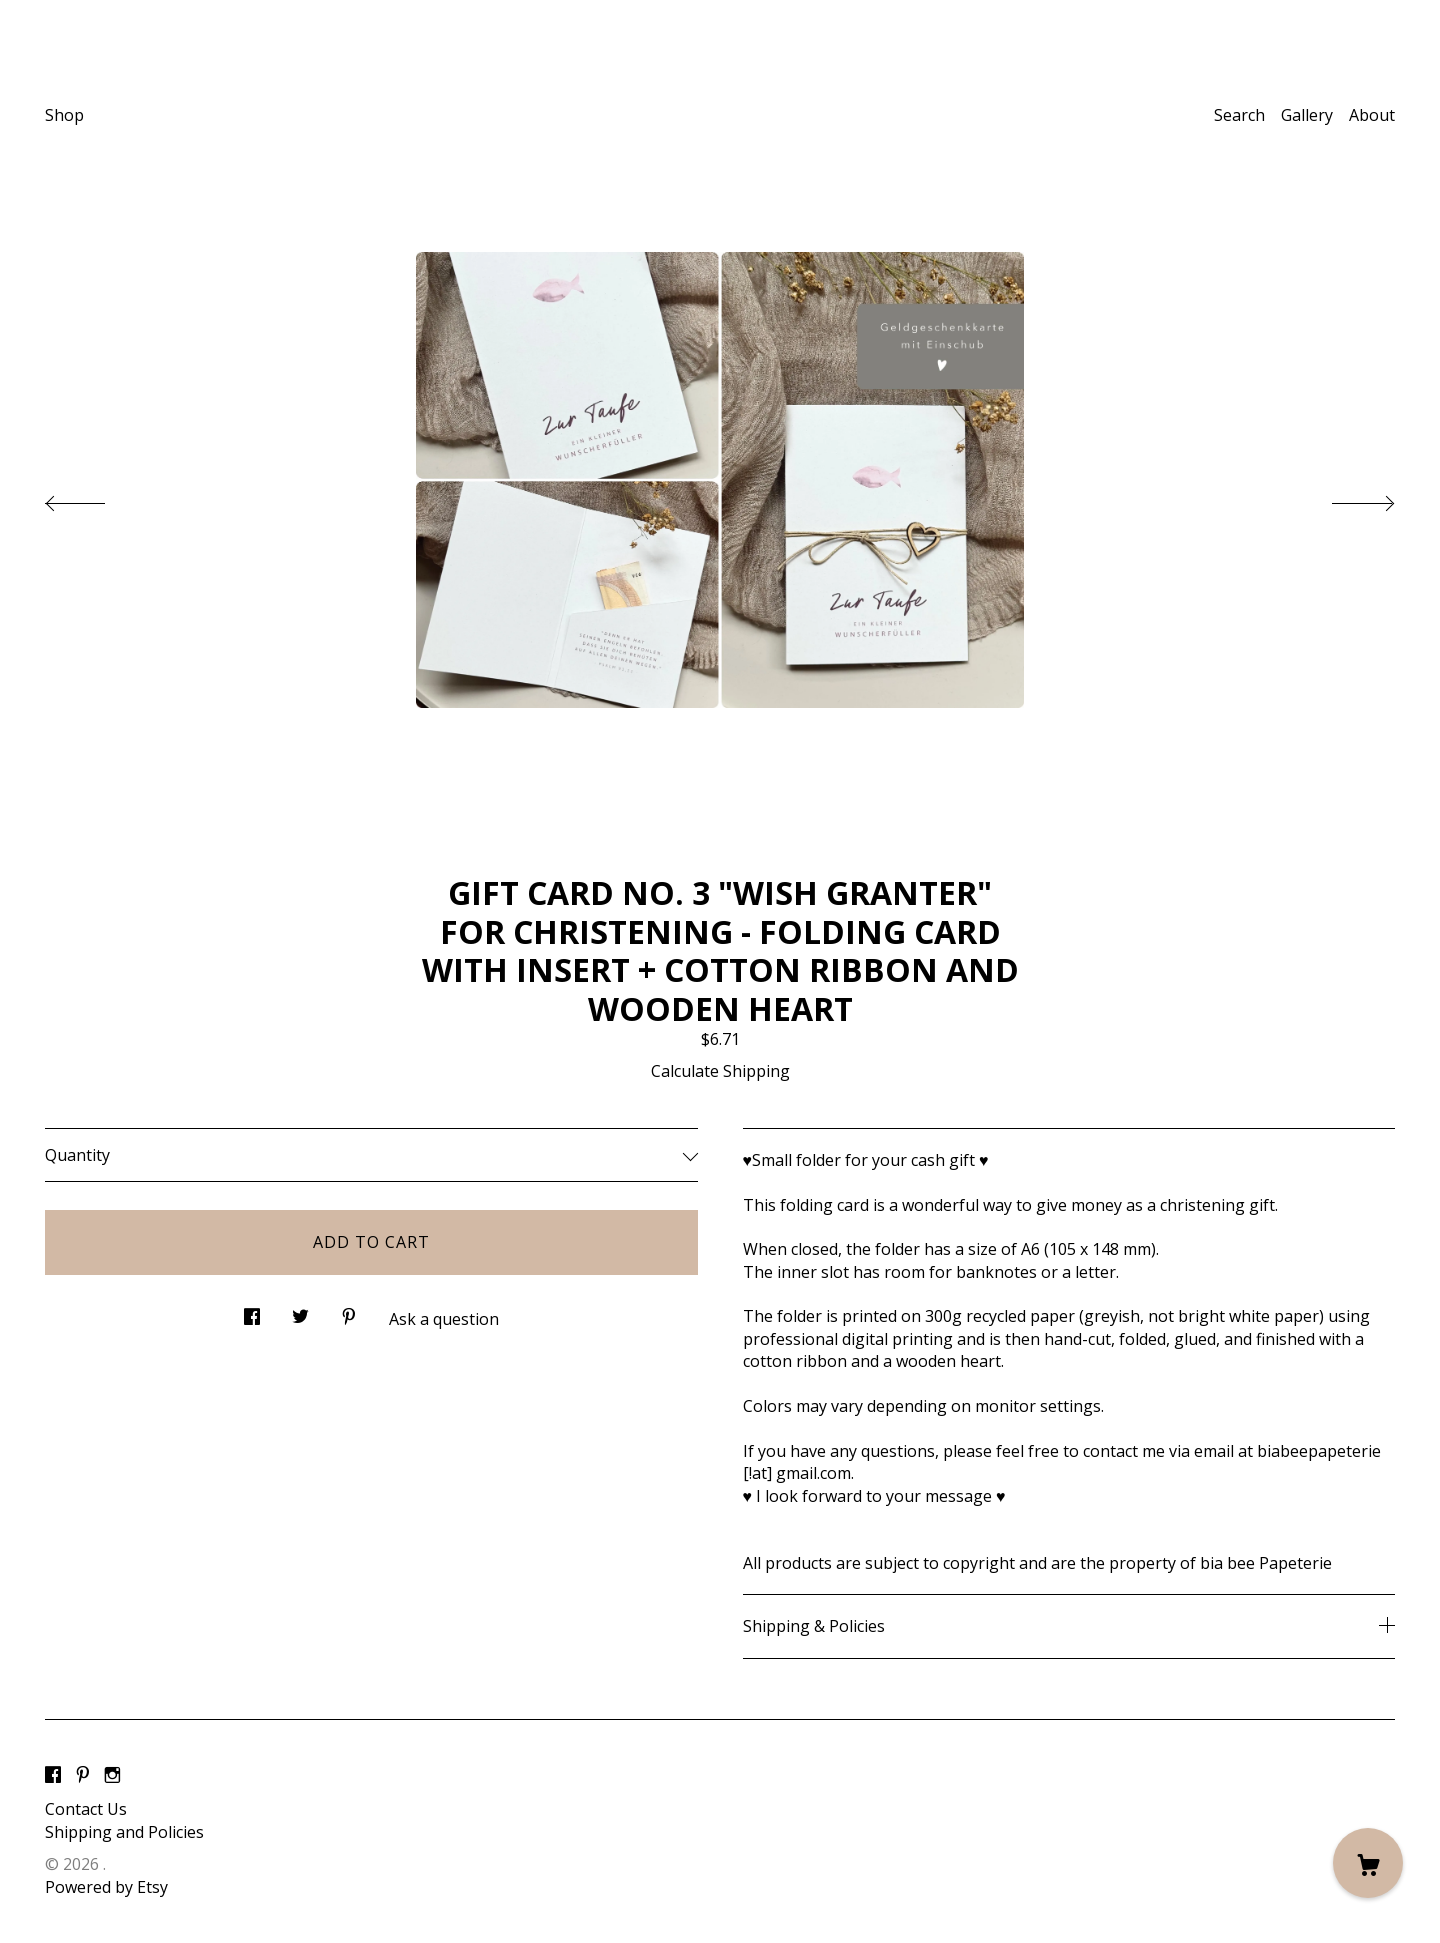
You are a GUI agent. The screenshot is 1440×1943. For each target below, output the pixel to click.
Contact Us (86, 1809)
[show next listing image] (1345, 498)
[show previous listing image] (95, 498)
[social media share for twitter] (300, 1311)
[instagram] (112, 1776)
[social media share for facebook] (252, 1311)
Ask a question (444, 1319)
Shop (64, 115)
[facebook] (53, 1776)
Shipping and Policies (124, 1832)
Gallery (1307, 115)
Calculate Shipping (720, 1071)
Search (1239, 115)
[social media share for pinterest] (349, 1311)
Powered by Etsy (106, 1887)
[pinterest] (83, 1776)
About (1372, 115)
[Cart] (1368, 1863)
